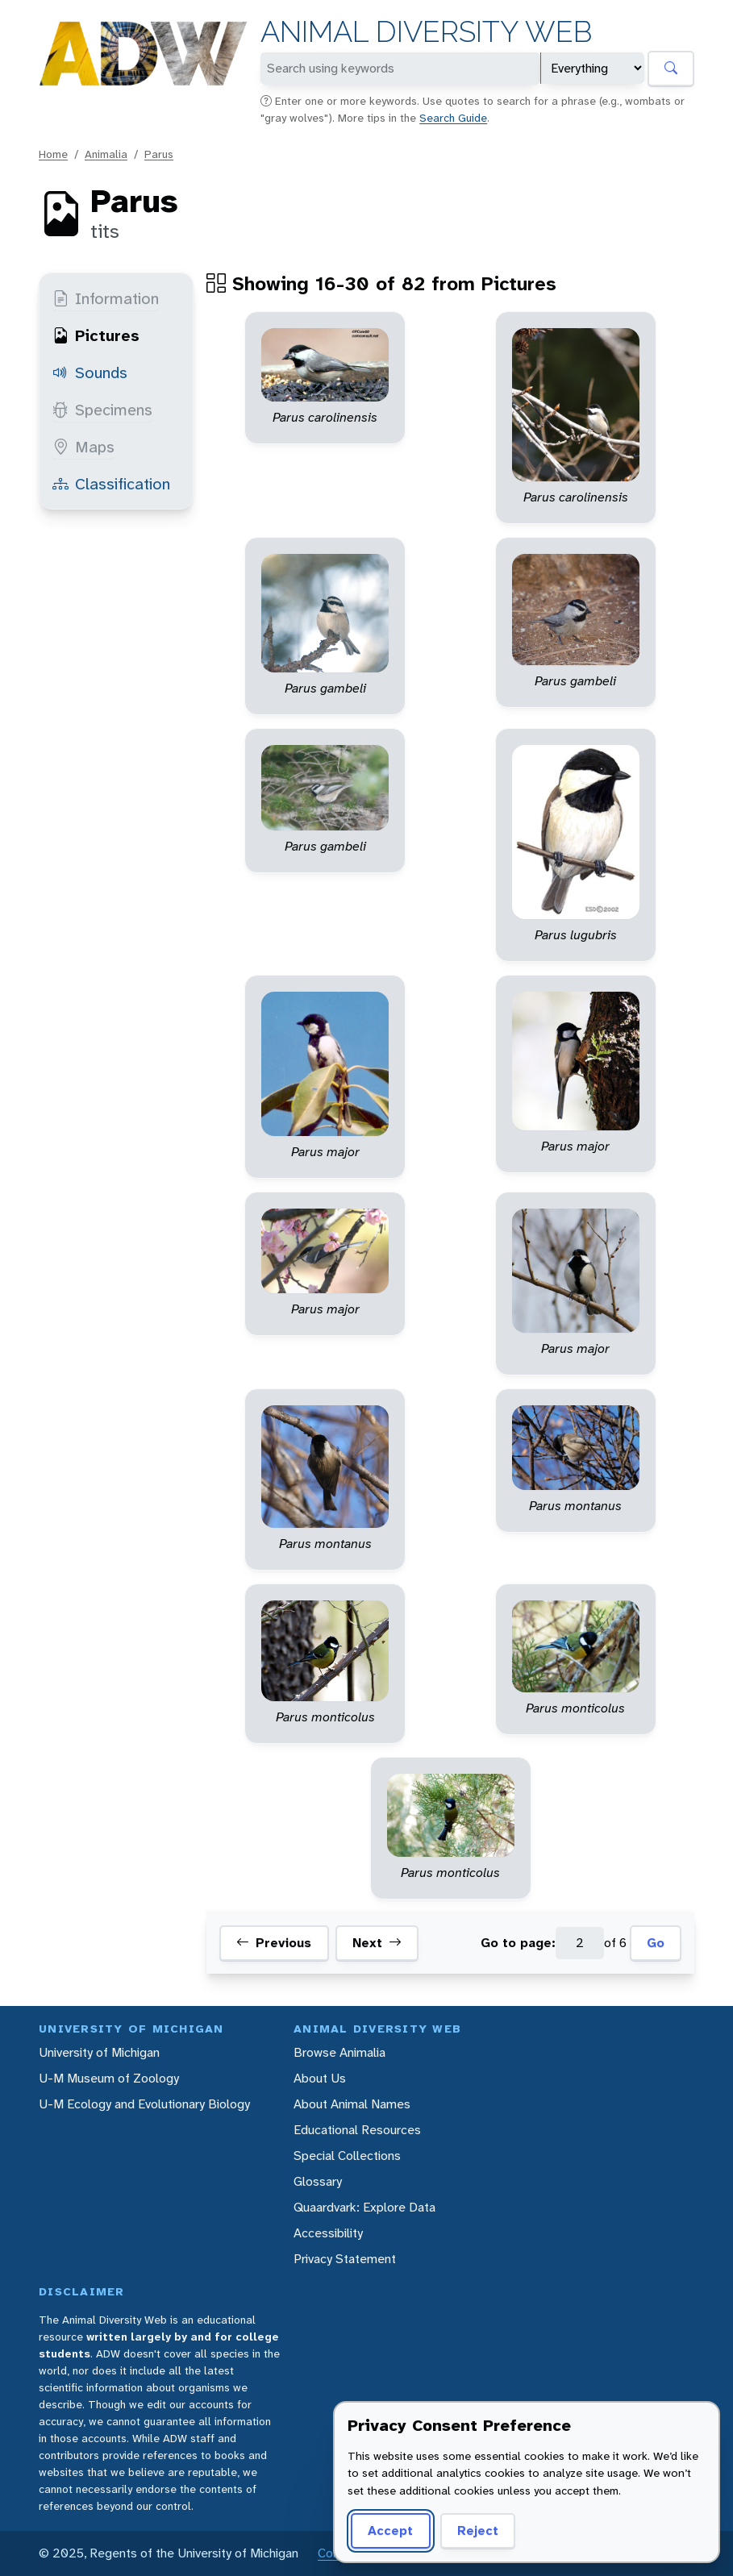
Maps (83, 447)
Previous (273, 1943)
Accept (390, 2530)
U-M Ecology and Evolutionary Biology (144, 2103)
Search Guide (453, 117)
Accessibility (328, 2232)
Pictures (96, 335)
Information (105, 298)
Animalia (106, 154)
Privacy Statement (345, 2258)
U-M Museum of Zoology (109, 2078)
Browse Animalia (339, 2052)
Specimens (102, 409)
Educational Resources (357, 2129)
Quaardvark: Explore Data (364, 2207)
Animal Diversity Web (426, 31)
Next (377, 1943)
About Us (320, 2078)
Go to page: (518, 1942)
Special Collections (347, 2155)
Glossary (318, 2181)
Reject (477, 2530)
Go (655, 1942)
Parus (158, 154)
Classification (111, 484)
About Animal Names (352, 2103)
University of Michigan (99, 2052)
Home (53, 154)
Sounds (89, 372)
